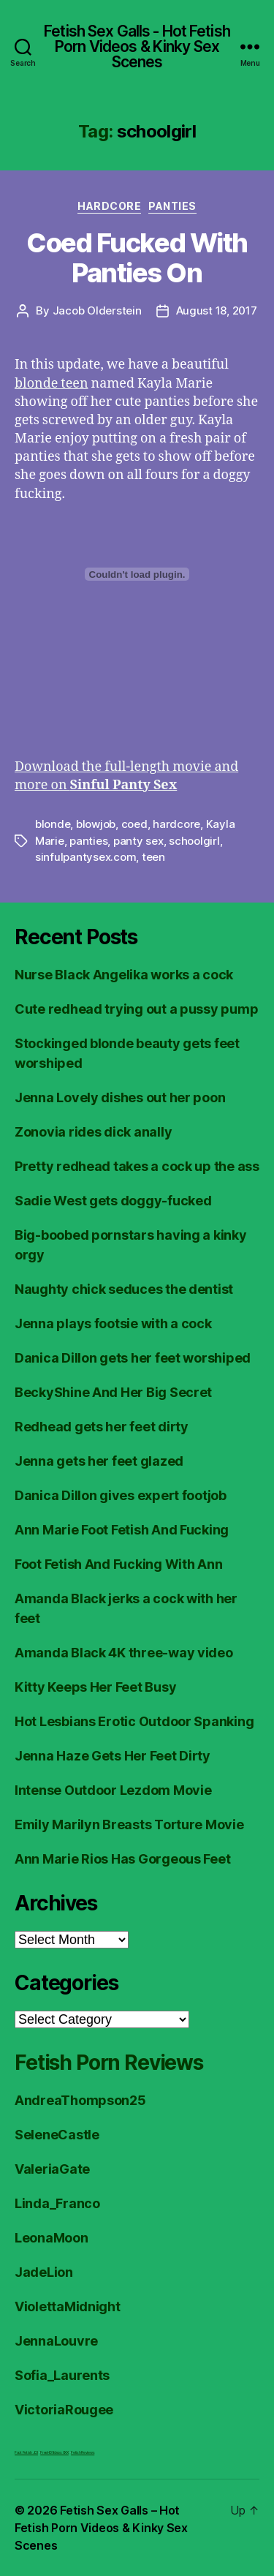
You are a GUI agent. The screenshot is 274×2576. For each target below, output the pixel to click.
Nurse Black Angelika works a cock (124, 974)
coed (134, 824)
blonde (52, 824)
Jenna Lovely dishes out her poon (120, 1097)
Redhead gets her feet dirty (102, 1426)
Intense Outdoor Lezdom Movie (113, 1790)
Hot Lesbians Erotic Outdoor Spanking (134, 1721)
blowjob (95, 824)
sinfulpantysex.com (85, 857)
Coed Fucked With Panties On (136, 258)
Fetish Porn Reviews (109, 2062)
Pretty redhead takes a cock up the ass (137, 1166)
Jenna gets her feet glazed (99, 1461)
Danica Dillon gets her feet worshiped (133, 1358)
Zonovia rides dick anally (93, 1132)
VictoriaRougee (64, 2409)
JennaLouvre (56, 2341)
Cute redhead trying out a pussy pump (136, 1009)
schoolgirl (194, 841)
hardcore (176, 824)
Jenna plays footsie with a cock (113, 1323)
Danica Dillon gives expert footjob (121, 1495)
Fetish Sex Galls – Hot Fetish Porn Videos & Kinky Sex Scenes (101, 2528)
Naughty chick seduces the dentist (124, 1289)
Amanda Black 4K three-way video (124, 1652)
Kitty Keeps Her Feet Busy (95, 1687)
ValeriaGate (52, 2169)
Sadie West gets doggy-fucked (113, 1200)
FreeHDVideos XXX (54, 2452)
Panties (172, 206)
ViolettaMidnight (68, 2306)
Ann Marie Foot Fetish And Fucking (122, 1529)
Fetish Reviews (82, 2452)
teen (153, 857)
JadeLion (44, 2272)
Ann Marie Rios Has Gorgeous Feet (122, 1859)
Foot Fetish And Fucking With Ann (118, 1564)
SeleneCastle (57, 2134)
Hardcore (109, 206)
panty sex (138, 841)
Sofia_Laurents (62, 2375)
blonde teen (51, 383)
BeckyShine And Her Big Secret (113, 1392)
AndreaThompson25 (80, 2100)
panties (88, 841)
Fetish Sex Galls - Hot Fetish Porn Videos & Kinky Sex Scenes (137, 46)
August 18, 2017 (216, 310)
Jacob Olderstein (97, 310)
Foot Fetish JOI (26, 2452)
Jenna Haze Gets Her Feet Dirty (112, 1755)
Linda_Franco (57, 2203)
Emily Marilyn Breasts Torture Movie (129, 1824)
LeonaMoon (51, 2237)
